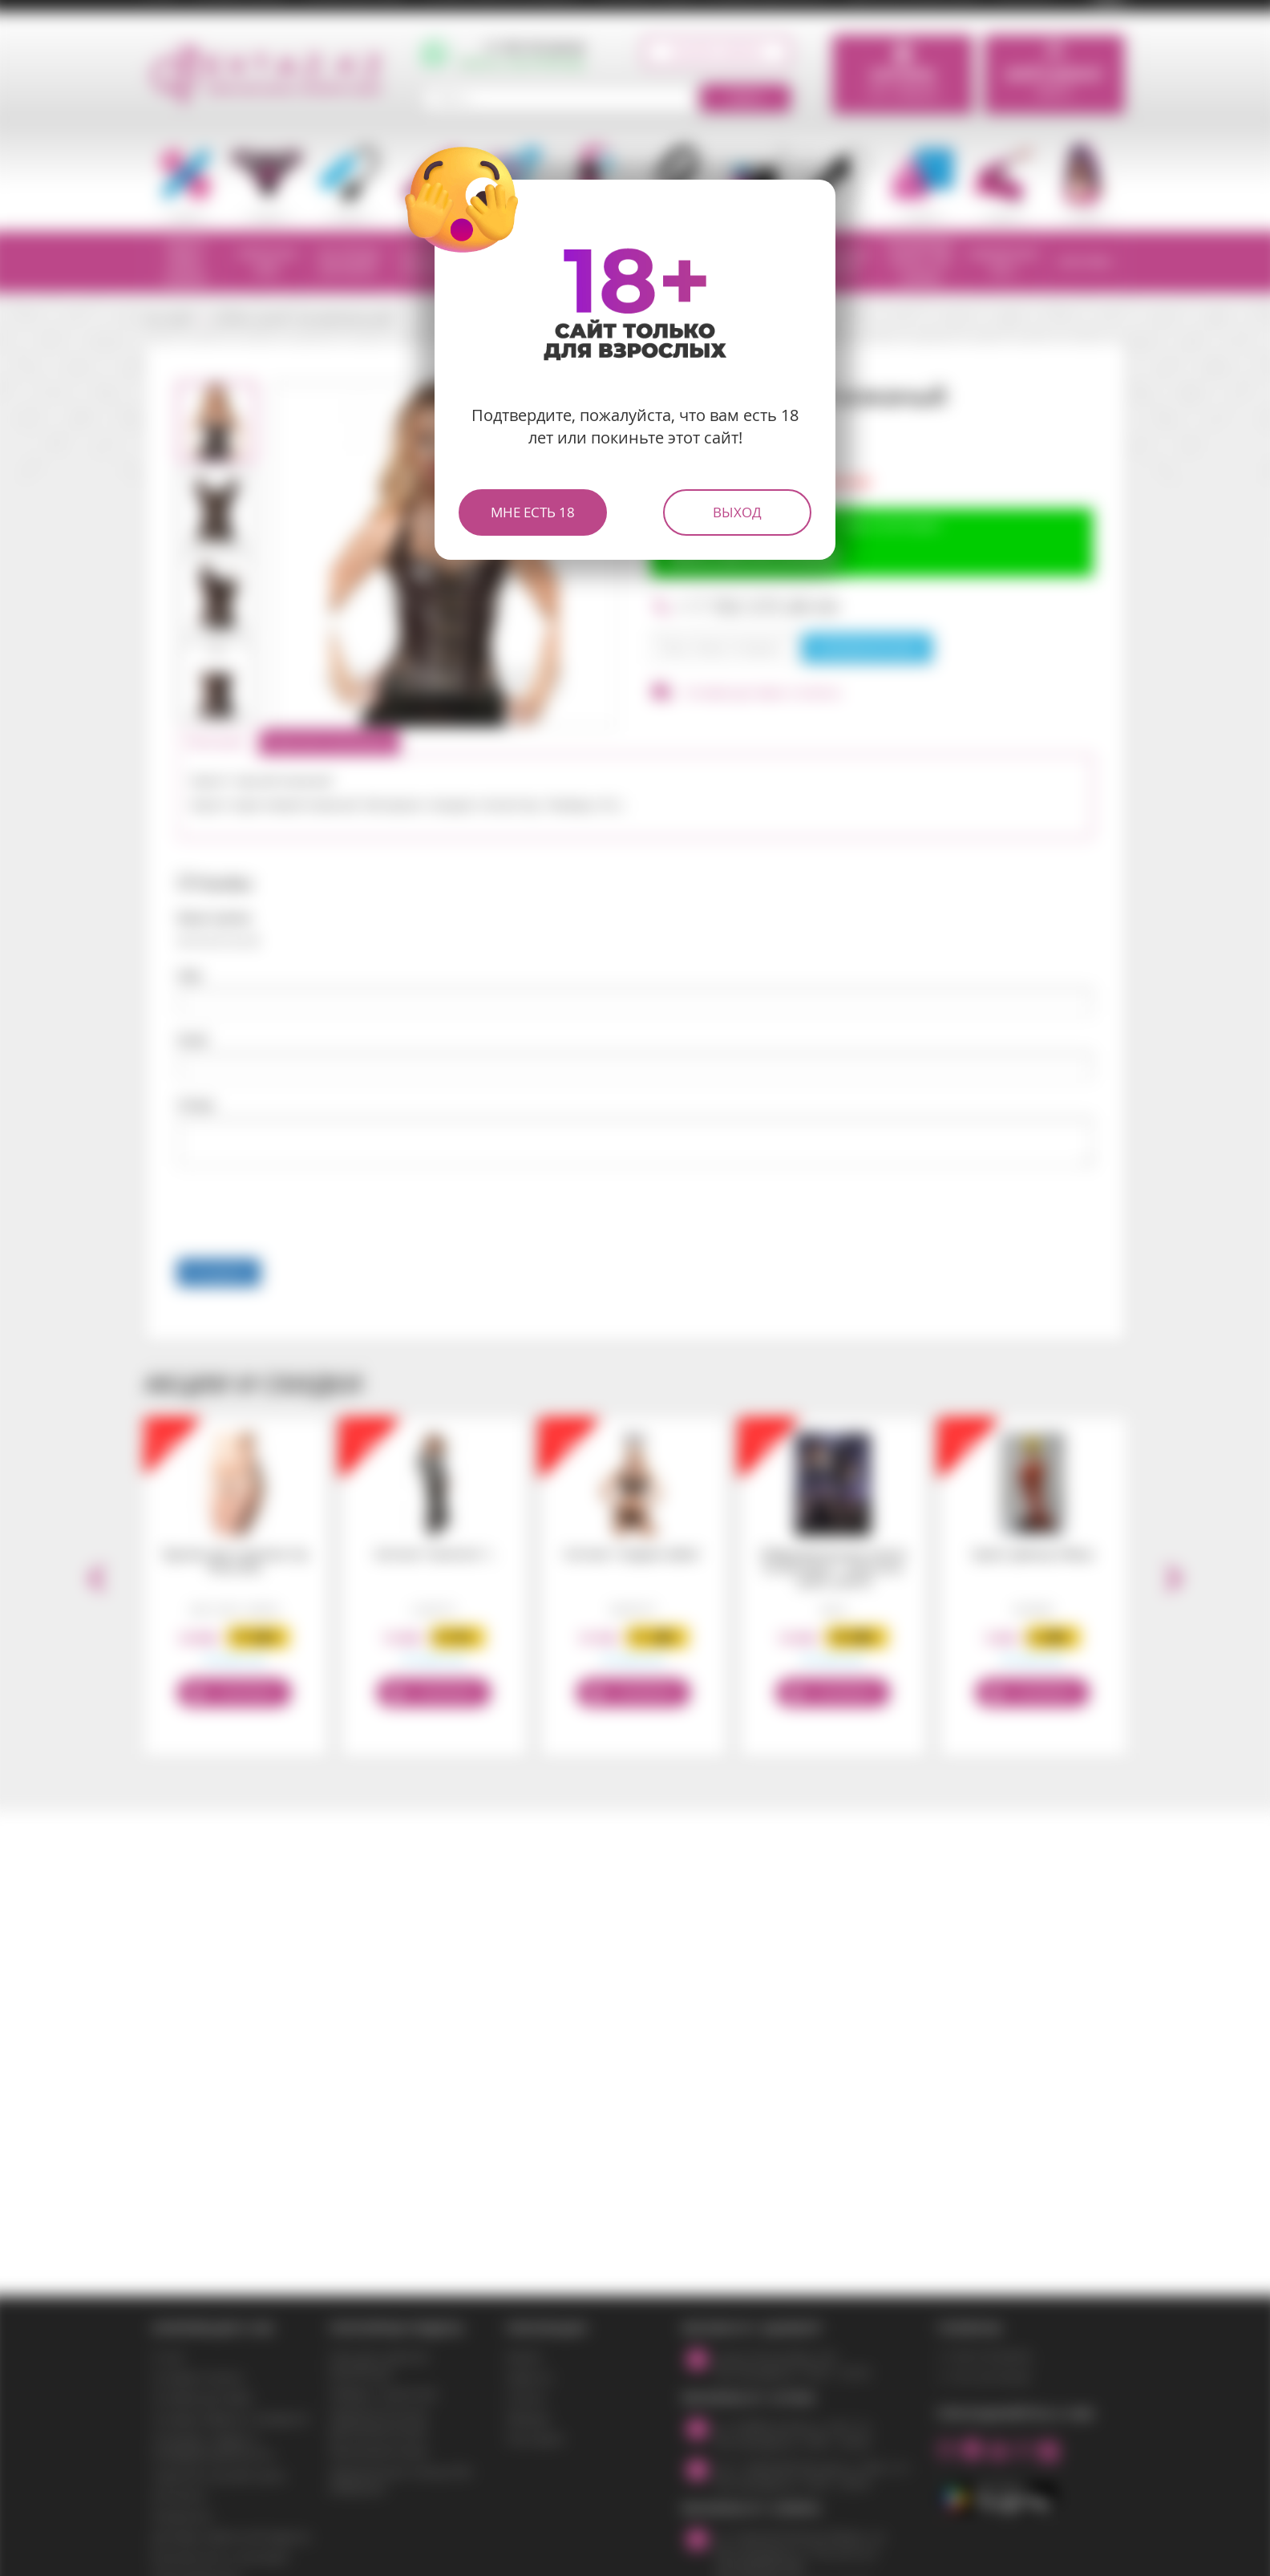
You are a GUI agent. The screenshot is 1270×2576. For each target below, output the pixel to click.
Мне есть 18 (533, 512)
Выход (737, 512)
